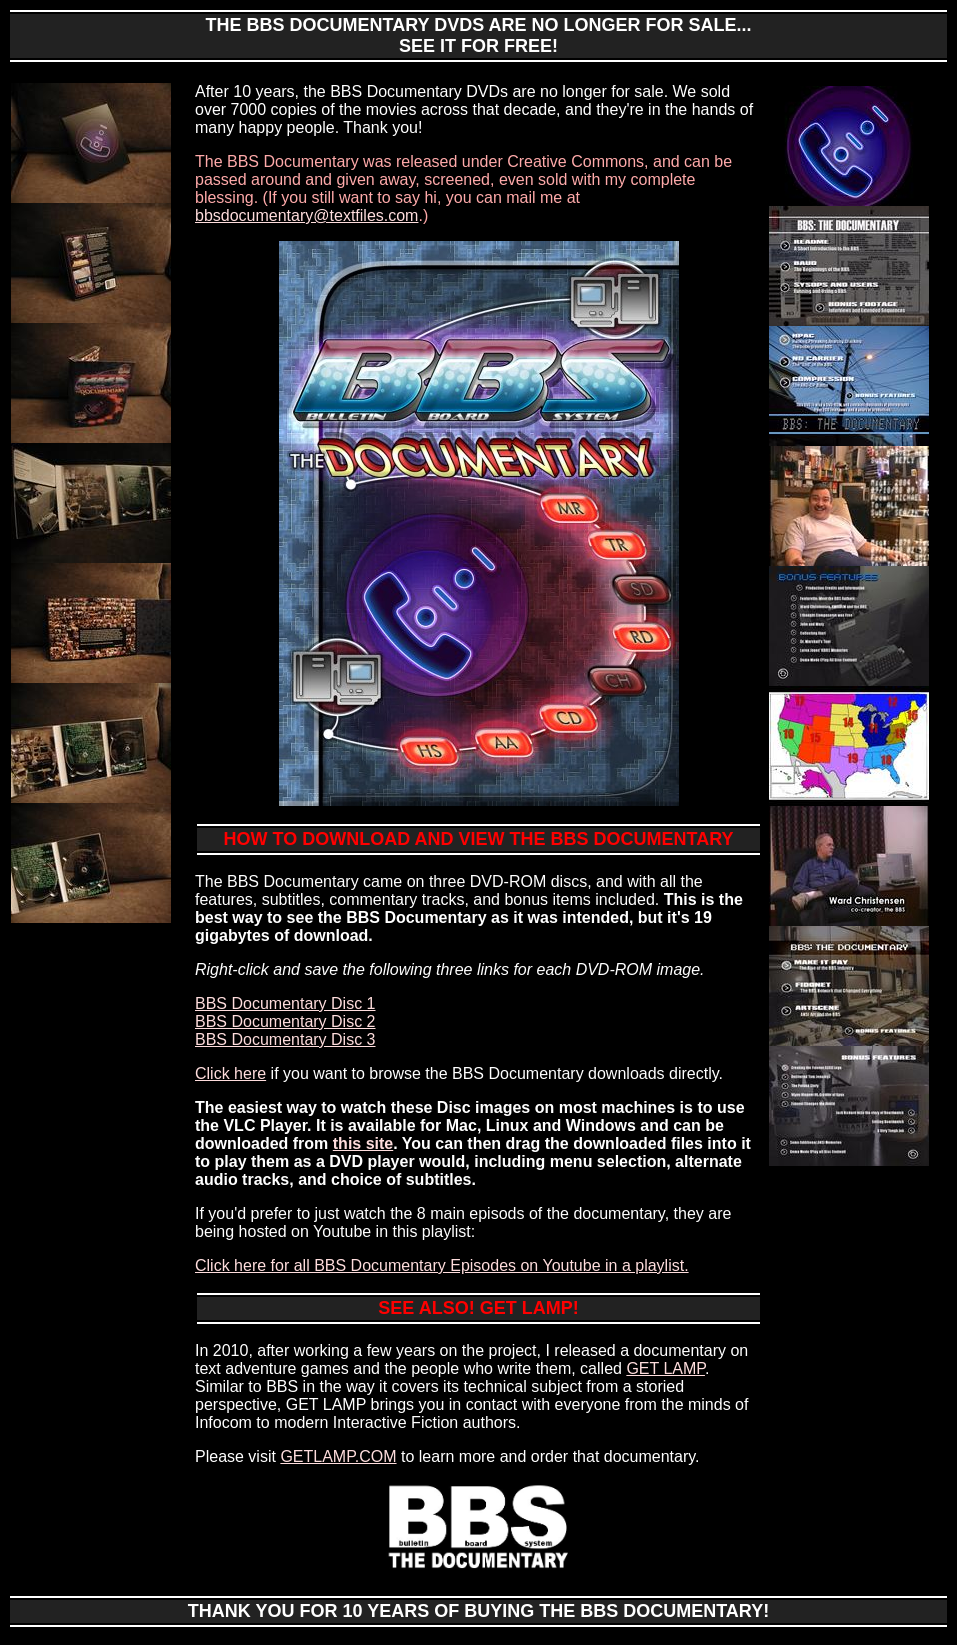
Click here (230, 1073)
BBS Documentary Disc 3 (285, 1039)
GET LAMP (665, 1368)
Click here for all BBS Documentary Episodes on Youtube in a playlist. (442, 1265)
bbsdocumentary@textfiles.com (306, 215)
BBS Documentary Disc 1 (285, 1003)
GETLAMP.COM (338, 1456)
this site (363, 1143)
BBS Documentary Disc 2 (285, 1021)
